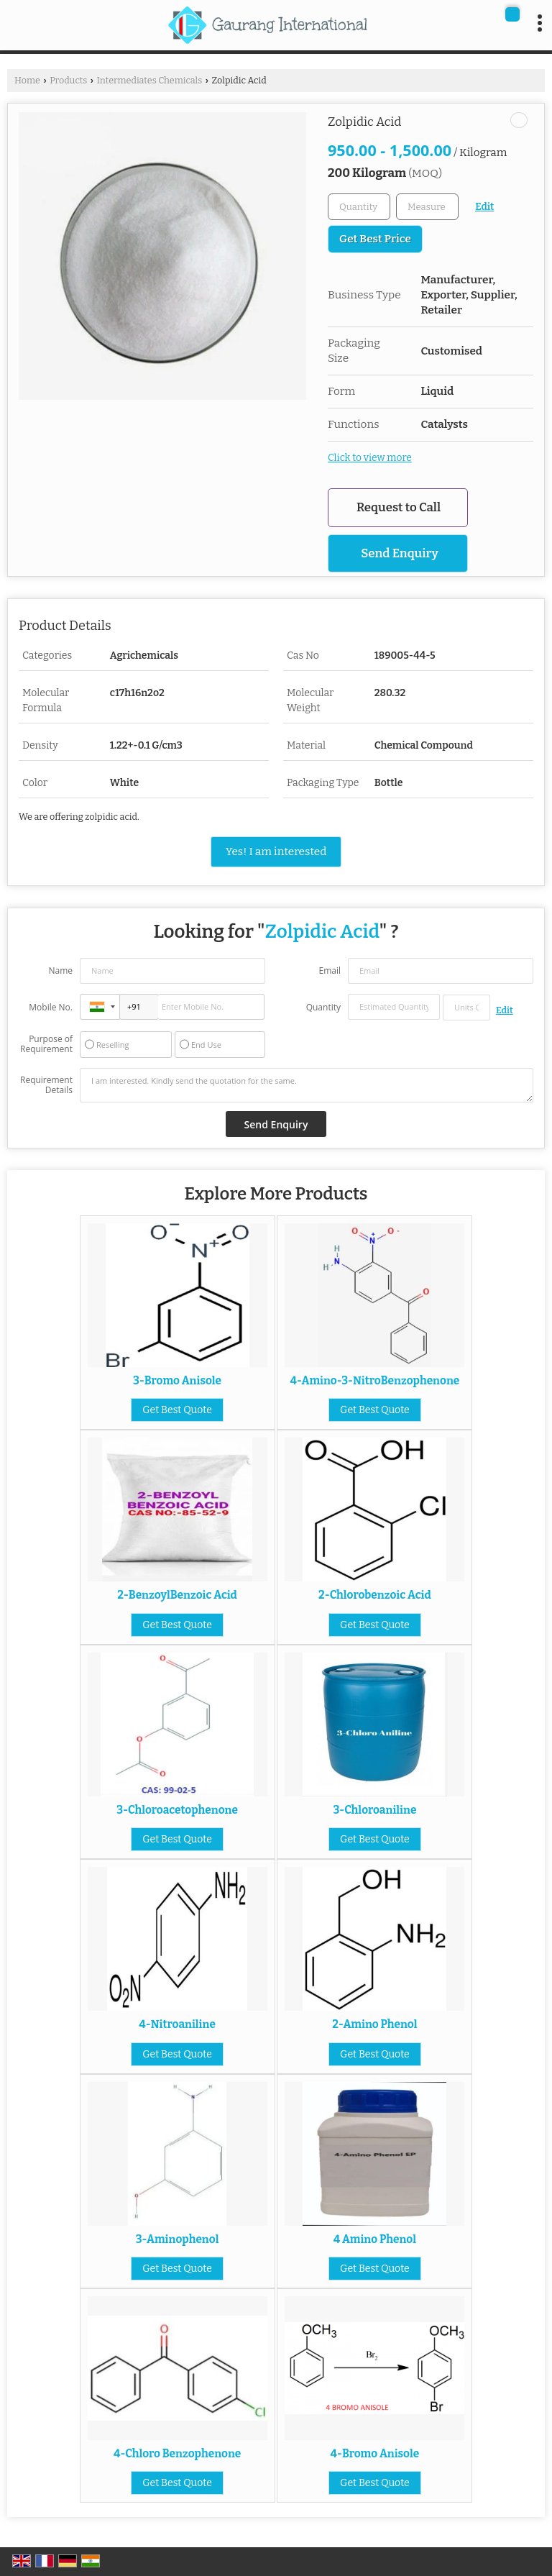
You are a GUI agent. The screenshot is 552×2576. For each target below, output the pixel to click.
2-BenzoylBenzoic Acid (177, 1595)
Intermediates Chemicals (149, 80)
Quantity (323, 1007)
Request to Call (398, 507)
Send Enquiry (399, 553)
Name (60, 970)
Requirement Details (46, 1085)
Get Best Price (375, 238)
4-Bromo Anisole (375, 2453)
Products (68, 80)
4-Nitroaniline (177, 2024)
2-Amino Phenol (374, 2024)
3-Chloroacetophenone (177, 1810)
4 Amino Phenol (375, 2239)
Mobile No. (51, 1007)
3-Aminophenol (177, 2239)
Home (27, 80)
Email (329, 970)
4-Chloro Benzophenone (177, 2453)
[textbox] (427, 206)
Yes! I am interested (276, 851)
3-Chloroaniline (374, 1810)
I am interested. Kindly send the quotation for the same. (306, 1085)
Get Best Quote (177, 1410)
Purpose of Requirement (46, 1044)
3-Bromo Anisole (177, 1380)
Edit (484, 207)
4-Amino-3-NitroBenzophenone (375, 1380)
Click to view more (370, 458)
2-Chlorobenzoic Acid (374, 1595)
